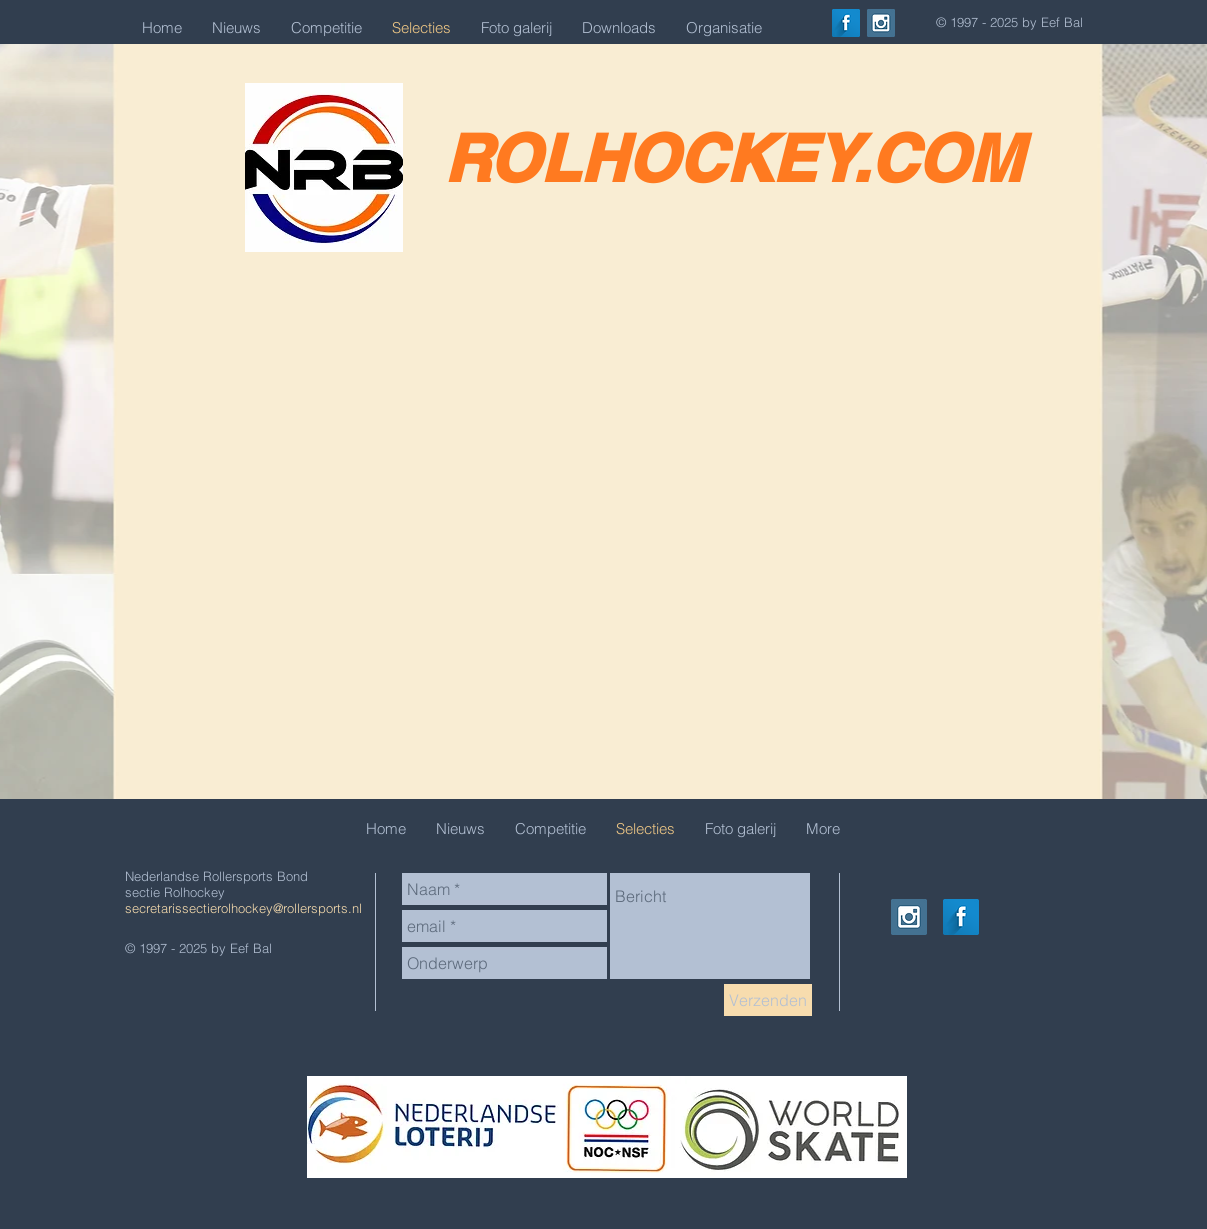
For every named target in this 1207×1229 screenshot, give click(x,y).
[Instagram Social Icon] (881, 23)
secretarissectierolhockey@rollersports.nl (243, 908)
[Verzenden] (768, 1000)
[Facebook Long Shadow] (846, 23)
